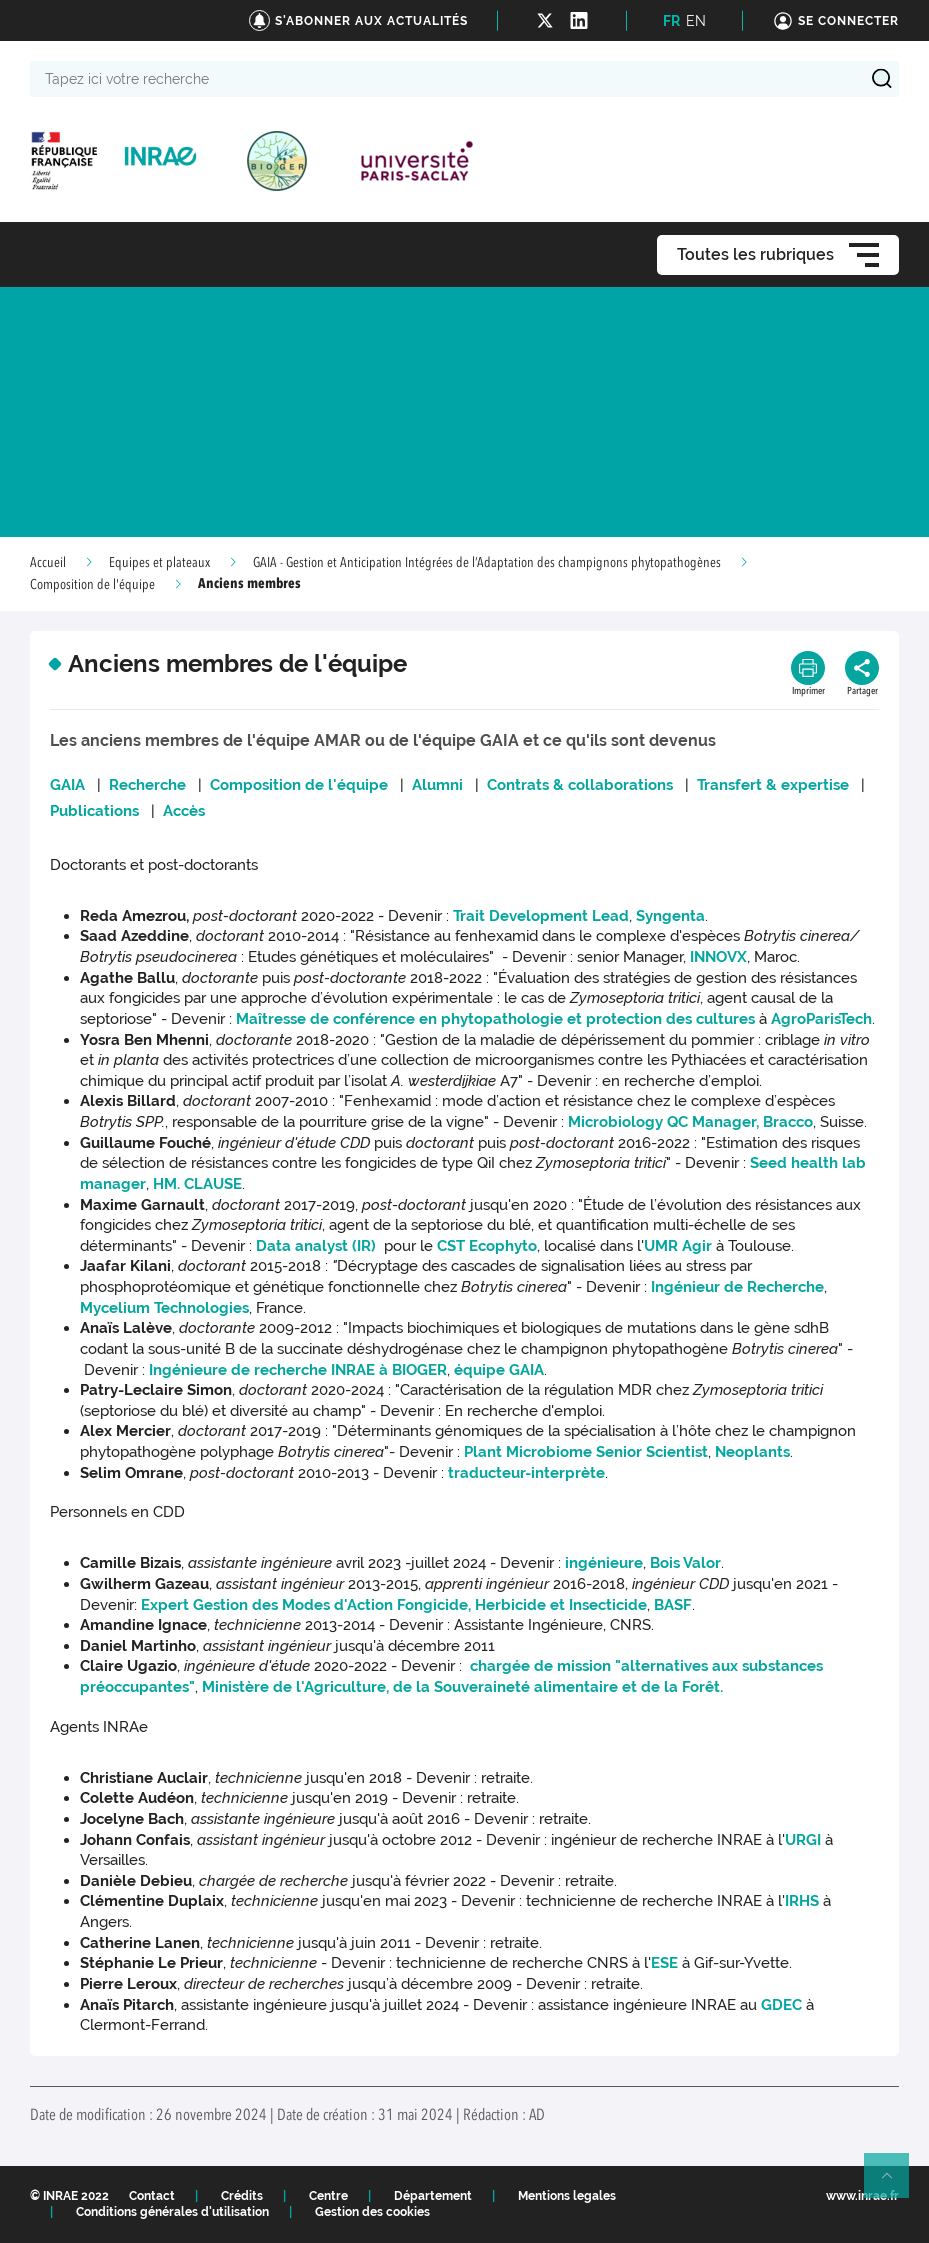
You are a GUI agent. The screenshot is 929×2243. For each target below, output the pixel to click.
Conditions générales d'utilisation (172, 2212)
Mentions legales (567, 2196)
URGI (803, 1840)
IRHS (802, 1901)
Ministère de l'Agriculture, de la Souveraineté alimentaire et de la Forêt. (462, 1687)
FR (671, 21)
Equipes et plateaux (159, 563)
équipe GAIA (499, 1370)
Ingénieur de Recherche (735, 1287)
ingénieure (604, 1563)
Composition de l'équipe (92, 585)
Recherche (145, 785)
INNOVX (718, 957)
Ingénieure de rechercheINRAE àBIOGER (298, 1370)
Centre (328, 2196)
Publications (94, 811)
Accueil (48, 563)
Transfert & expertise (773, 785)
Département (433, 2196)
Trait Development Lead (541, 916)
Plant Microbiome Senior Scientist (586, 1452)
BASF (673, 1605)
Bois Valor (685, 1563)
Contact (152, 2196)
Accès (184, 811)
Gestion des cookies (372, 2212)
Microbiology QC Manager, (663, 1122)
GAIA (67, 785)
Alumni (437, 785)
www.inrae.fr (862, 2196)
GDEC (781, 2005)
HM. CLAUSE (197, 1184)
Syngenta (670, 916)
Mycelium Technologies (164, 1308)
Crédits (242, 2196)
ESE (664, 1963)
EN (696, 21)
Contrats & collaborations (580, 785)
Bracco (788, 1122)
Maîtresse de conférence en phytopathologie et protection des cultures (495, 1019)
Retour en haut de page (895, 2184)
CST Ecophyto (487, 1246)
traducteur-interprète (526, 1473)
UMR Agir (678, 1246)
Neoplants (752, 1452)
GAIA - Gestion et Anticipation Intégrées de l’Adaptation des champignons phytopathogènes (487, 563)
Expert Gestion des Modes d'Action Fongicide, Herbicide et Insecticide (394, 1605)
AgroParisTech (821, 1019)
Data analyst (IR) (318, 1246)
